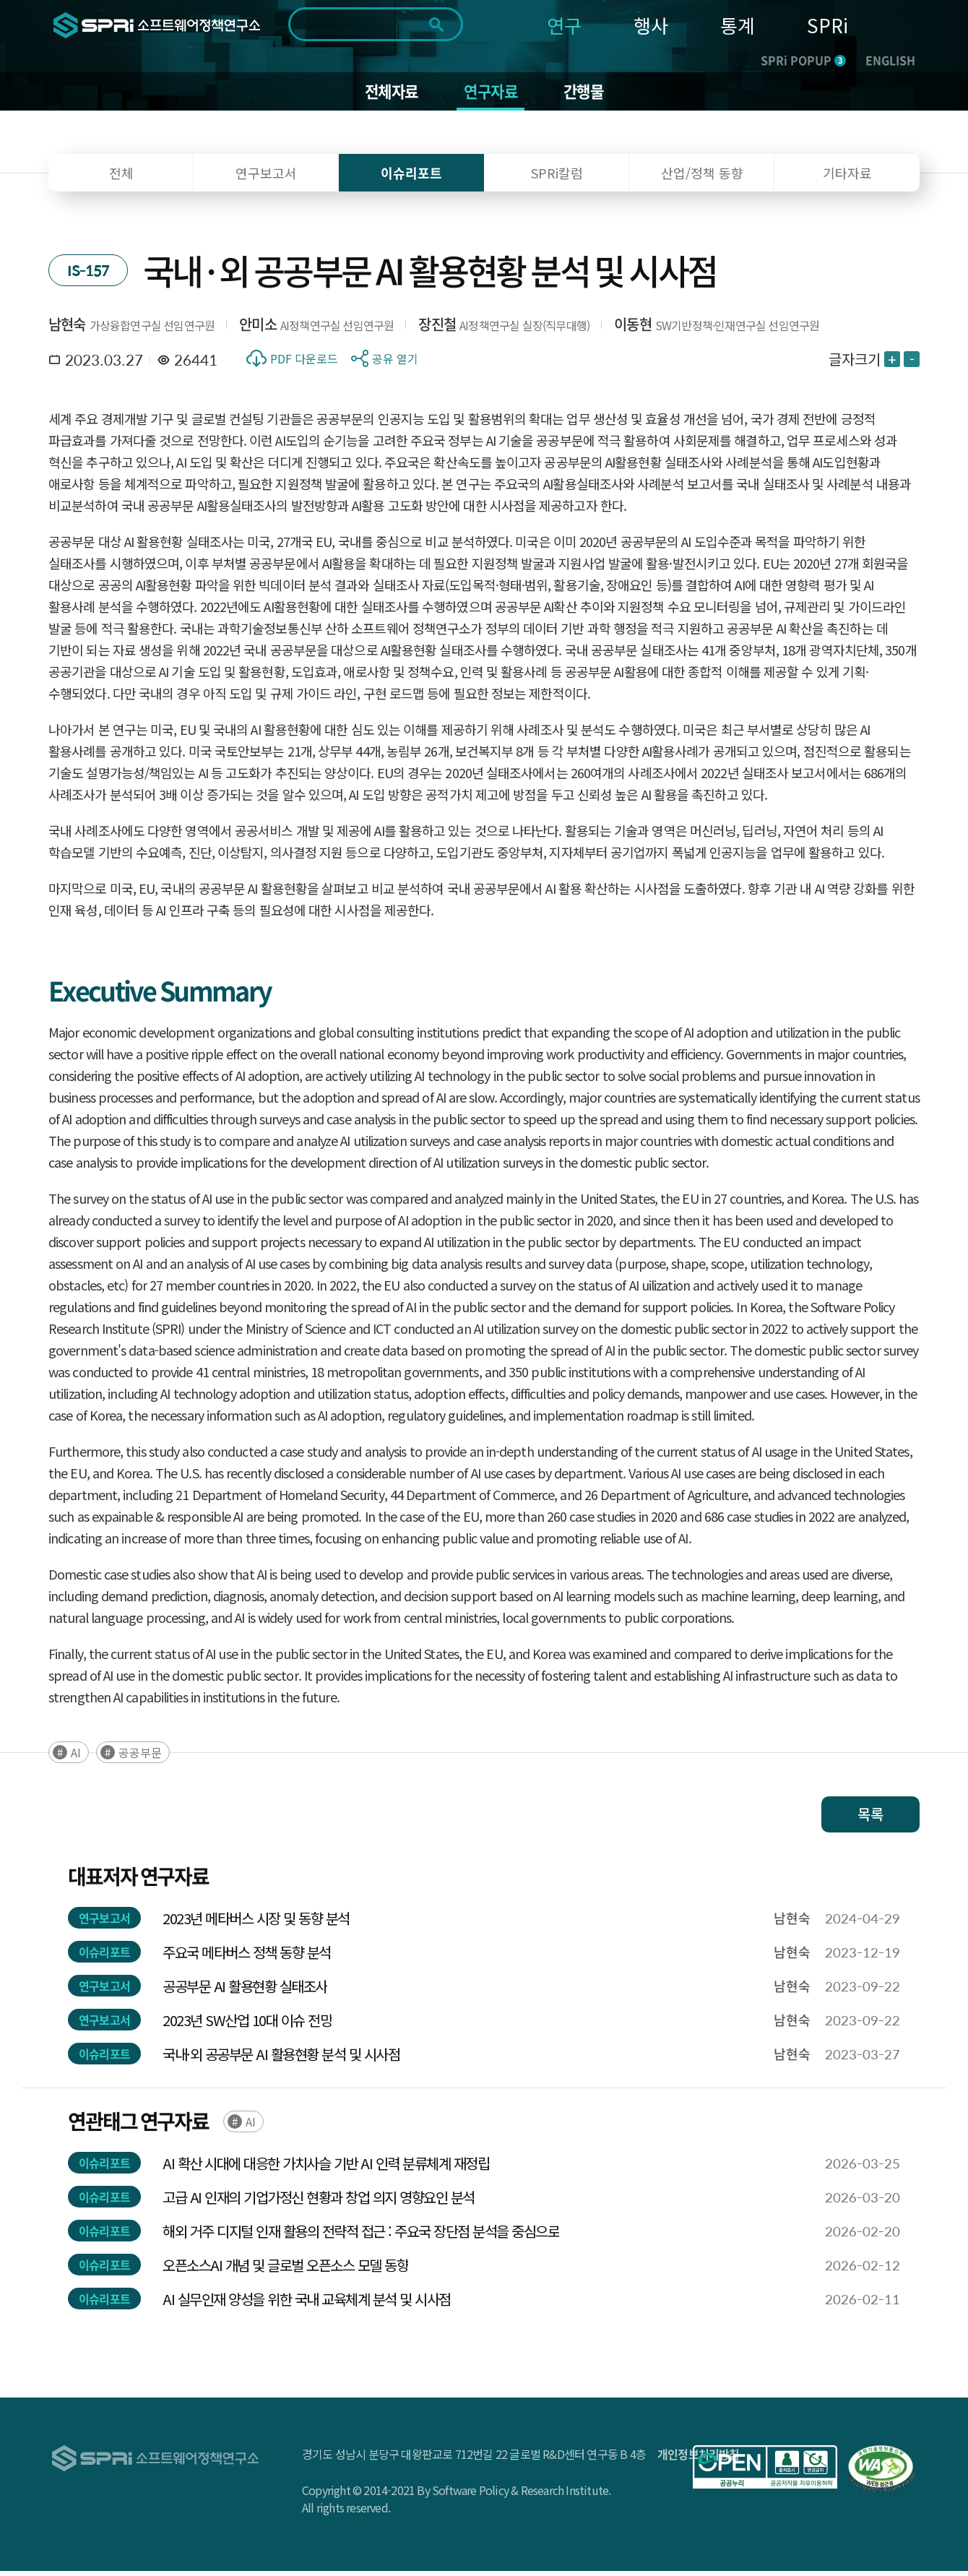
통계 (737, 25)
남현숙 (67, 329)
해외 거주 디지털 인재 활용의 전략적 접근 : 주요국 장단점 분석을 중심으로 (361, 2236)
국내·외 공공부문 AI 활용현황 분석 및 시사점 (281, 2059)
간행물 (589, 94)
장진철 (437, 329)
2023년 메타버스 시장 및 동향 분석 (256, 1923)
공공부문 (140, 1757)
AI (76, 1757)
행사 (651, 25)
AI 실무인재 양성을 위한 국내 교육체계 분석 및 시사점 (307, 2303)
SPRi (827, 25)
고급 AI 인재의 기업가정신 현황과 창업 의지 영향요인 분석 (319, 2202)
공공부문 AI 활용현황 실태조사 (245, 1991)
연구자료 (491, 94)
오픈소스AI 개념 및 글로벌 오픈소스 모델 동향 (285, 2270)
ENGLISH (890, 60)
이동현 (633, 329)
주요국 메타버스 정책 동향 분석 (247, 1957)
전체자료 (387, 94)
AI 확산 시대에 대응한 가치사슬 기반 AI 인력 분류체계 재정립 (326, 2168)
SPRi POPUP (803, 60)
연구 (564, 25)
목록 (870, 1819)
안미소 (258, 329)
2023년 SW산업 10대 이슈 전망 (247, 2025)
